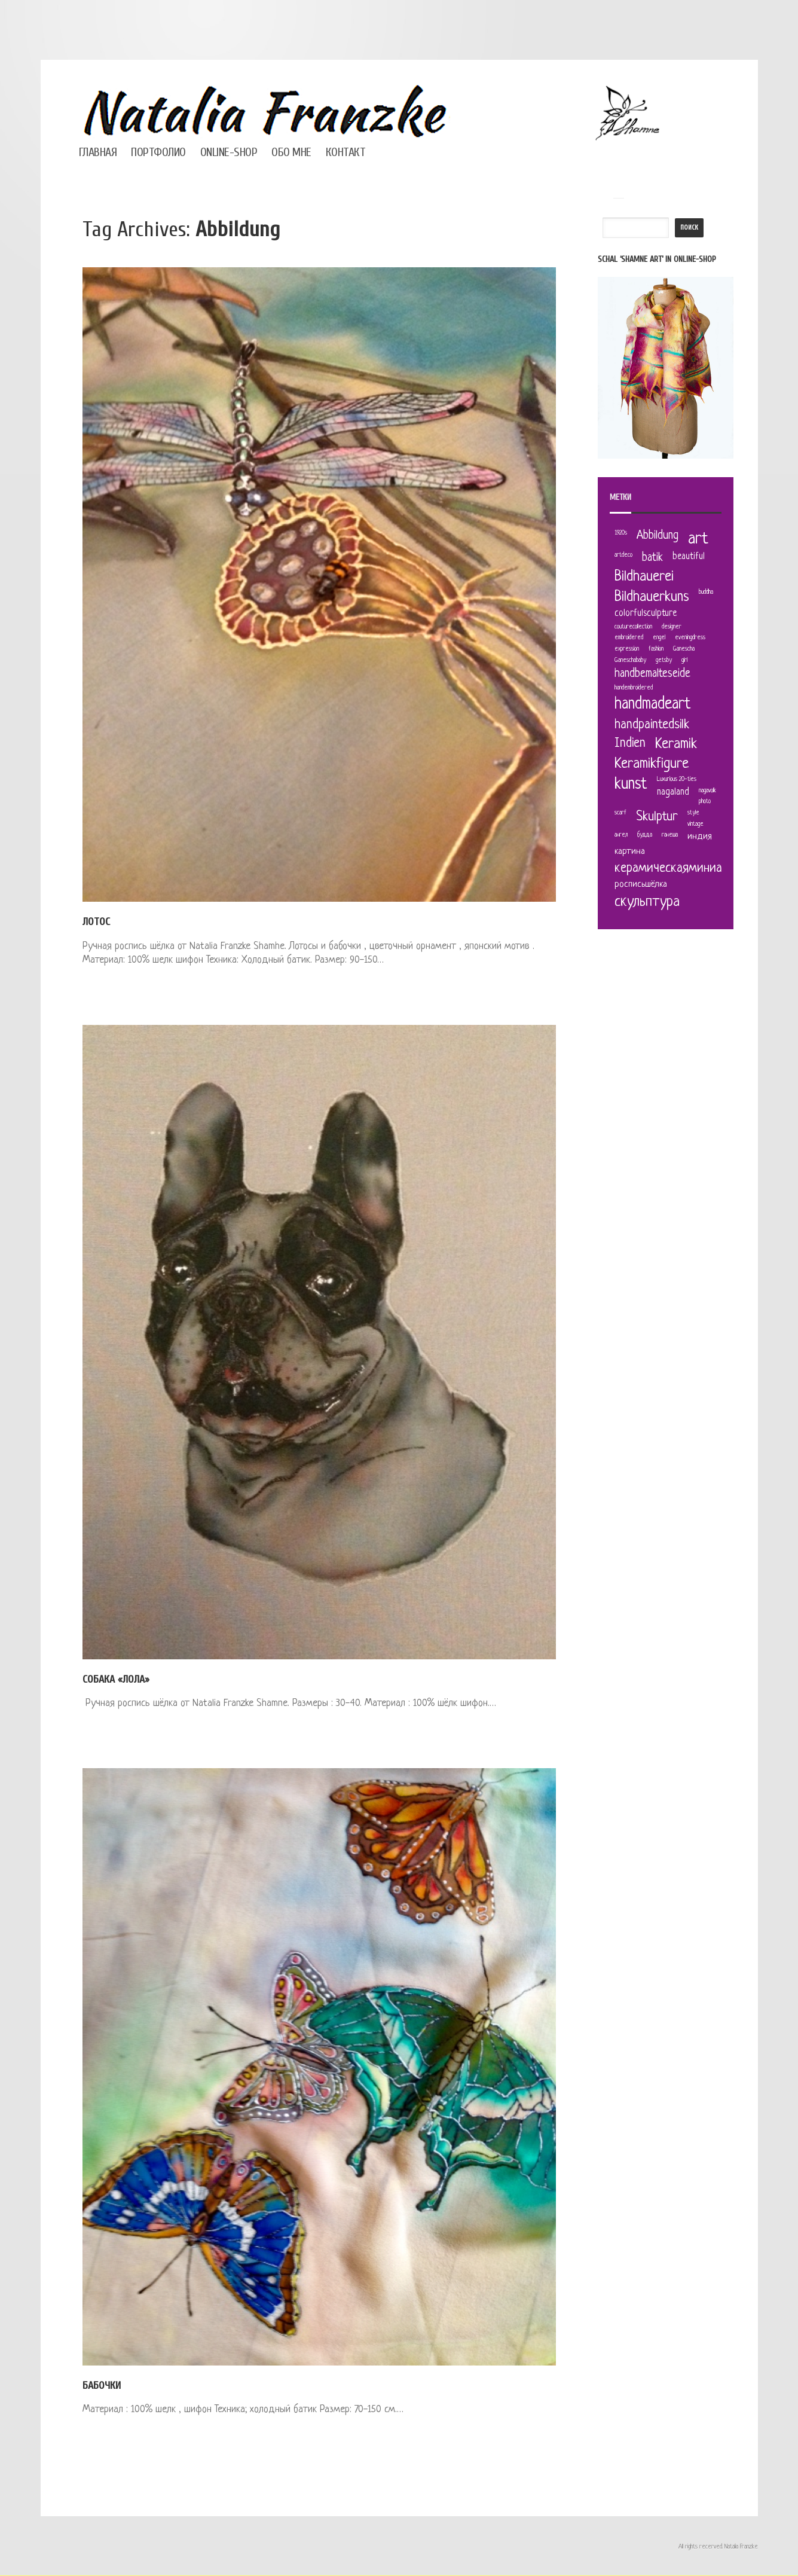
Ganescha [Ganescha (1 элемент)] (684, 649)
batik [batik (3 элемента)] (652, 558)
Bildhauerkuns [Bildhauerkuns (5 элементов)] (651, 597)
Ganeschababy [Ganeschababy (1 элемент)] (630, 660)
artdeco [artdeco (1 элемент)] (623, 555)
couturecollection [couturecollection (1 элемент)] (633, 627)
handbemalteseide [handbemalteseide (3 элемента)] (652, 674)
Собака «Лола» (115, 1679)
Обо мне (291, 152)
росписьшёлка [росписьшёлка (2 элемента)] (640, 885)
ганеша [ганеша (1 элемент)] (670, 835)
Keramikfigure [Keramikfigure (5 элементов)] (651, 764)
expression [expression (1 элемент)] (626, 649)
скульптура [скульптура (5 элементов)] (647, 902)
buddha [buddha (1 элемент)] (706, 592)
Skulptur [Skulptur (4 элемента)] (657, 817)
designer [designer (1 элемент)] (671, 627)
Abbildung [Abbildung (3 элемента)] (657, 536)
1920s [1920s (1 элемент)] (620, 533)
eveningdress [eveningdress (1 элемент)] (690, 637)
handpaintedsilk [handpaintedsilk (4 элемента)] (651, 725)
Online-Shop (229, 152)
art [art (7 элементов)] (698, 539)
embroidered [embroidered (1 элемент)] (628, 637)
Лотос (96, 921)
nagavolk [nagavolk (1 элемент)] (707, 791)
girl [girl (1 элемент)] (684, 660)
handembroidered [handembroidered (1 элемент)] (633, 688)
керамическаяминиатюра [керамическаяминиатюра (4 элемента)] (681, 868)
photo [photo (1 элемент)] (705, 801)
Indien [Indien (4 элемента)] (630, 743)
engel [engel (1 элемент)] (659, 637)
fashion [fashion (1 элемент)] (656, 649)
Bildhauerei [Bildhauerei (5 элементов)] (644, 577)
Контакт (346, 152)
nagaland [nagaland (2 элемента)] (673, 793)
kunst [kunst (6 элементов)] (630, 784)
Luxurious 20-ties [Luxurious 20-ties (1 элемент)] (676, 779)
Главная (98, 152)
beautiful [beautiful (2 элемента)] (688, 557)
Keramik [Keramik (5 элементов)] (676, 744)
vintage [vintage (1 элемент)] (695, 824)
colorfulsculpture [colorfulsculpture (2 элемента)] (645, 614)
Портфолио (158, 152)
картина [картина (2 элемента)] (629, 852)
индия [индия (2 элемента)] (699, 837)
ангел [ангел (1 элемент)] (621, 835)
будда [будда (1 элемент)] (644, 835)
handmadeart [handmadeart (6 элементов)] (652, 704)
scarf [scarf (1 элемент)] (620, 813)
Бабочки (101, 2385)
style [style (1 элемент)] (693, 813)
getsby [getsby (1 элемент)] (664, 660)
